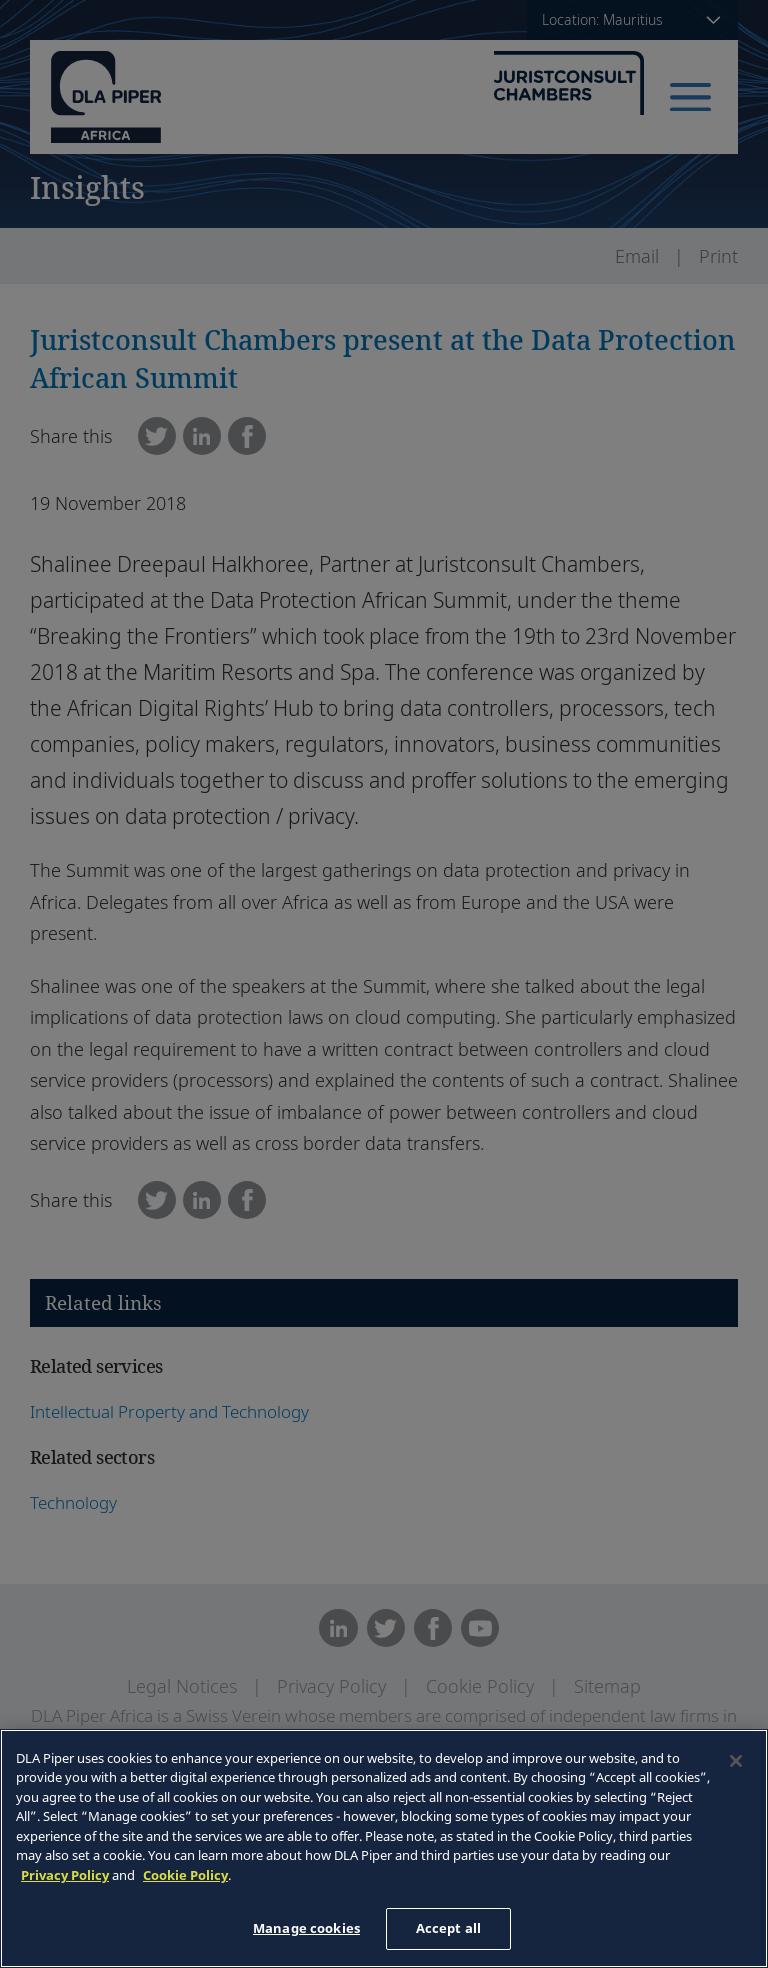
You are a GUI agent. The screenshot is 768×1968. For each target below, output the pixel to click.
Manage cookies (306, 1928)
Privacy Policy (65, 1875)
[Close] (736, 1761)
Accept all (448, 1928)
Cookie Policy (185, 1875)
